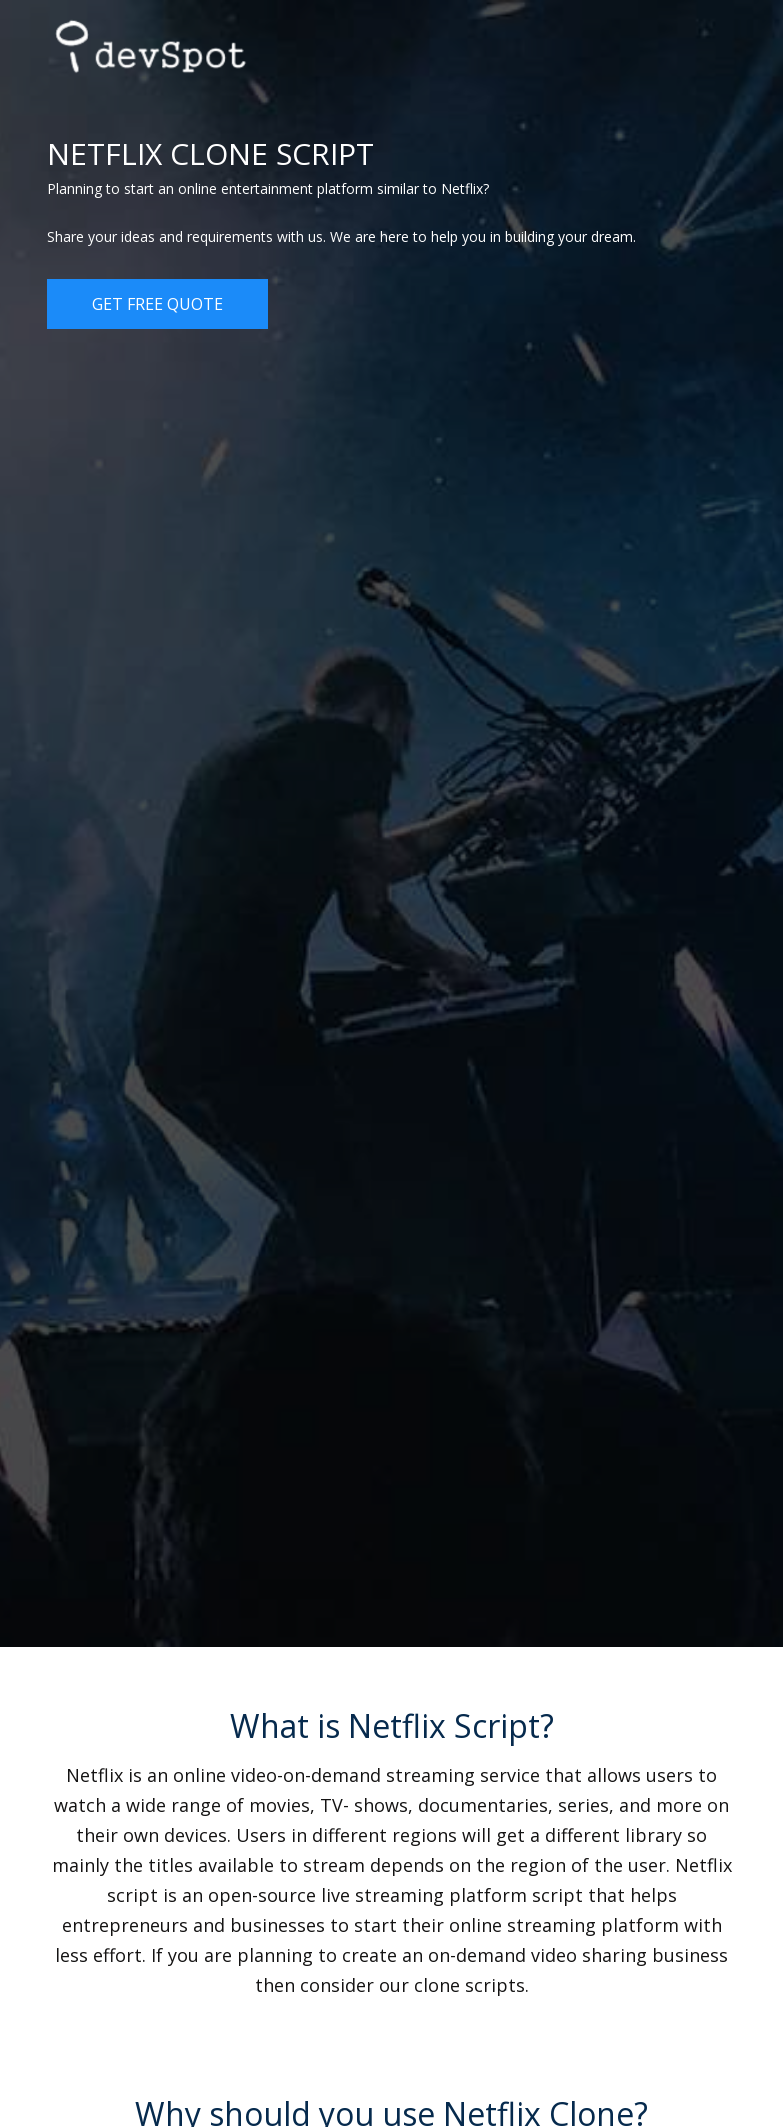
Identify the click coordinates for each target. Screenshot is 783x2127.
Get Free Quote (157, 304)
